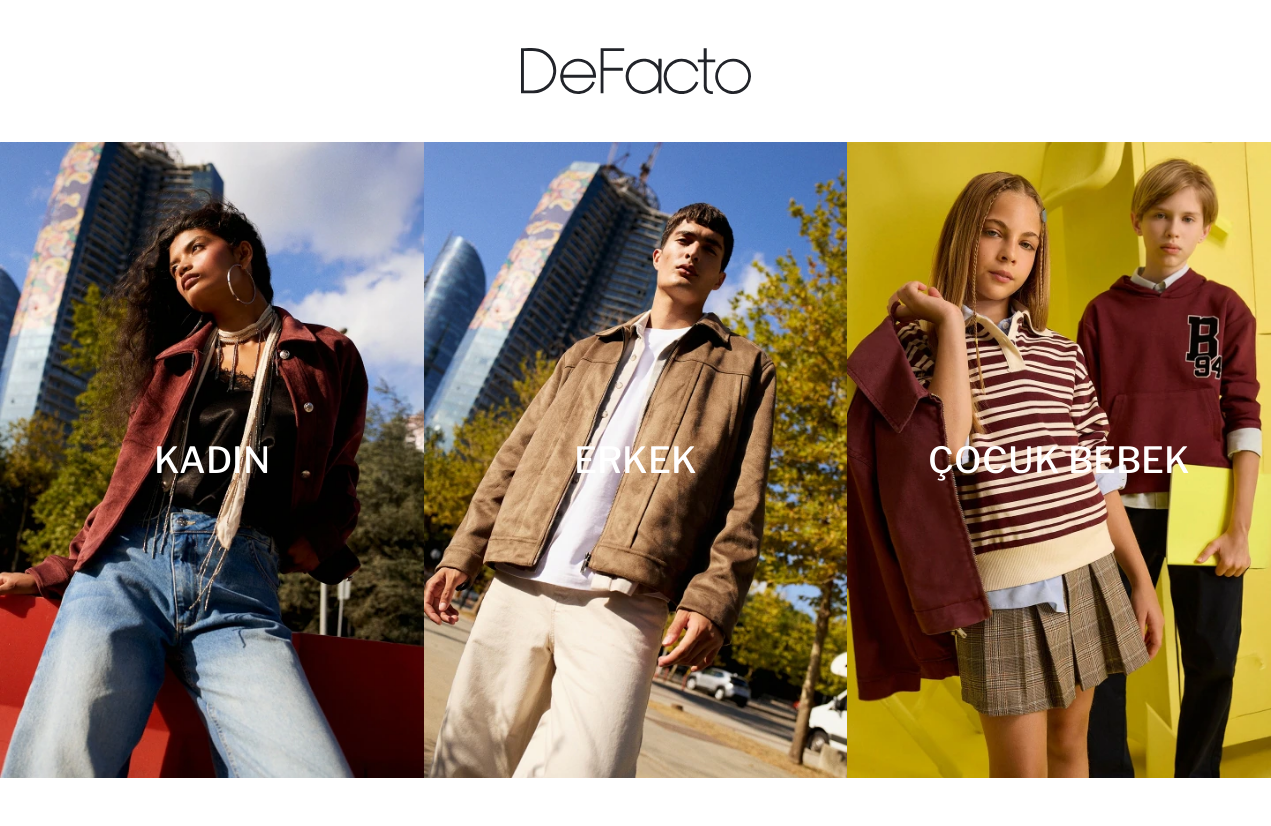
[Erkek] (636, 460)
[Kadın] (212, 460)
